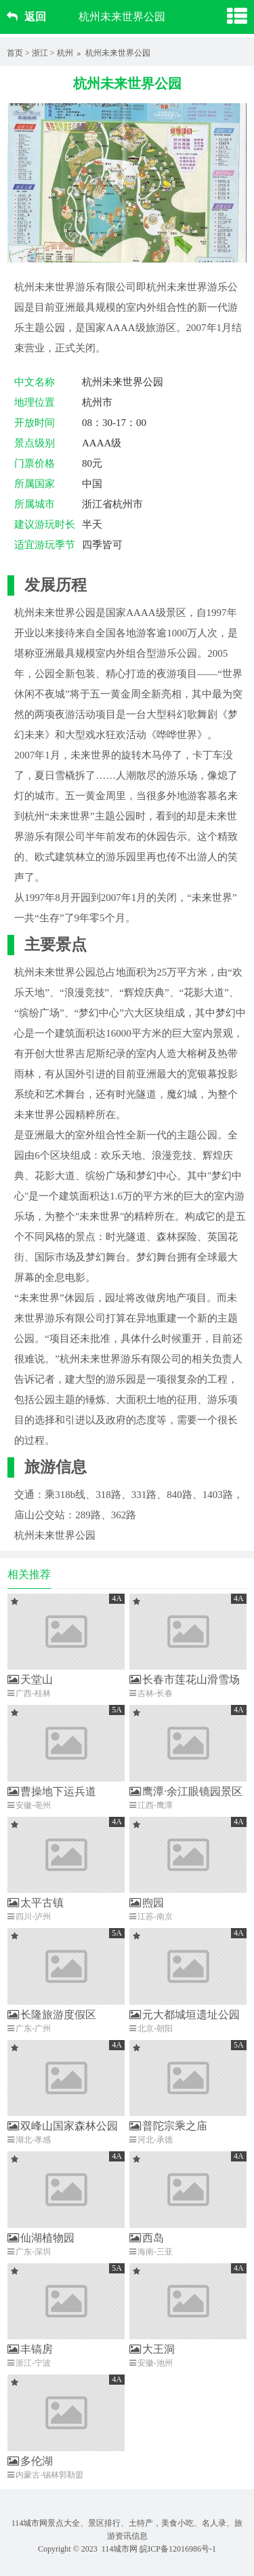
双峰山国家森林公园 (62, 2126)
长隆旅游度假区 (51, 2014)
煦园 (146, 1902)
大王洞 (152, 2349)
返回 (26, 16)
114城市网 (120, 2549)
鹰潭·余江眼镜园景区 (185, 1791)
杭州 (65, 53)
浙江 (40, 53)
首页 (15, 53)
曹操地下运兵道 (51, 1791)
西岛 (146, 2238)
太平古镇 (35, 1902)
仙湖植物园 (41, 2238)
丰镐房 (30, 2349)
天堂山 (30, 1679)
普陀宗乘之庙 (168, 2126)
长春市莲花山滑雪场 (184, 1679)
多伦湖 (30, 2461)
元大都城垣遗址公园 (184, 2014)
